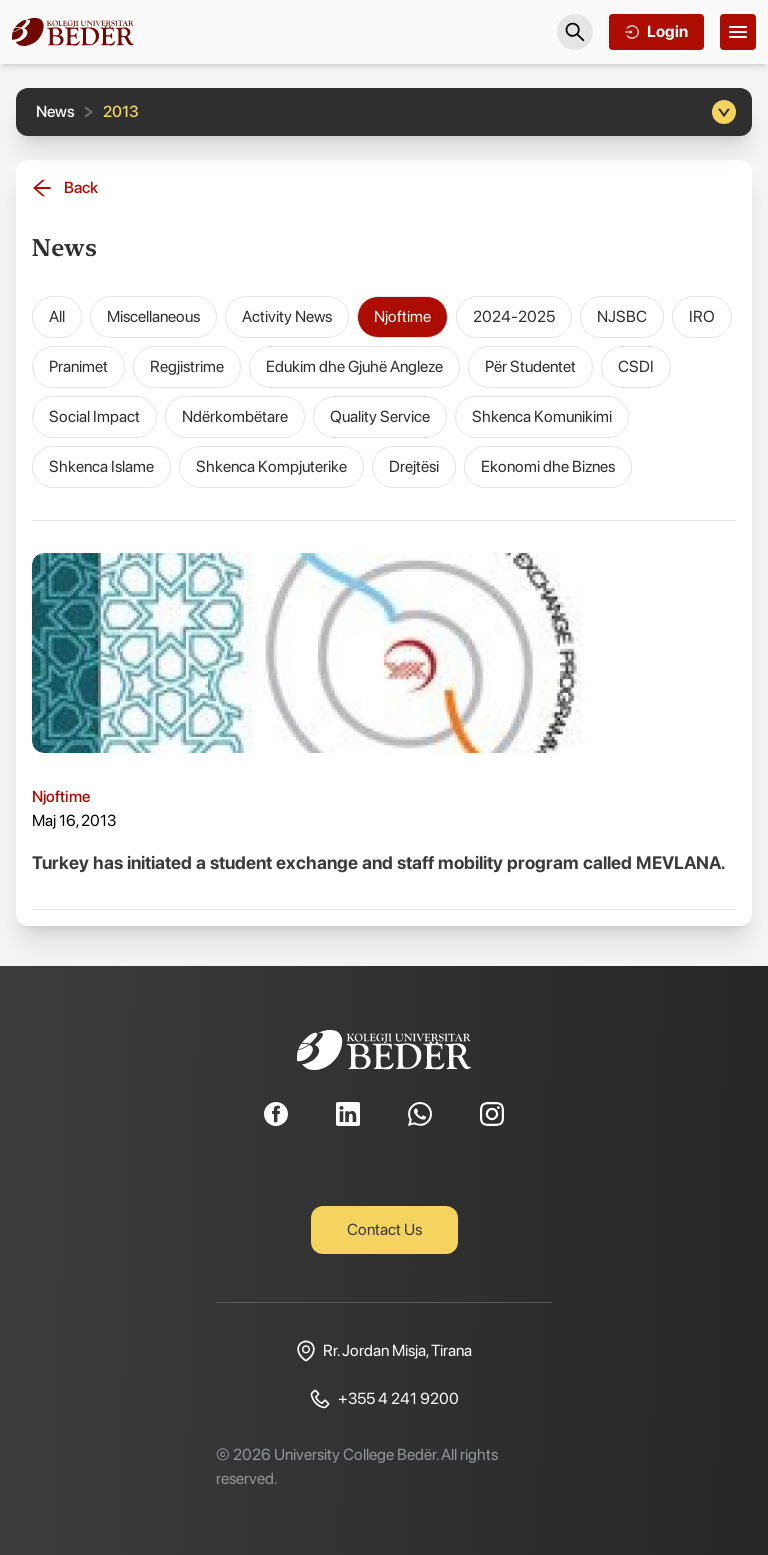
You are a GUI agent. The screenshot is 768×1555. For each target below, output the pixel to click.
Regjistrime (187, 366)
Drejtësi (414, 466)
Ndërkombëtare (235, 416)
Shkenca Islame (101, 466)
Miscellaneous (153, 316)
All (57, 316)
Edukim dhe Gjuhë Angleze (354, 366)
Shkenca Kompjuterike (271, 466)
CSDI (636, 366)
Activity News (287, 316)
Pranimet (78, 366)
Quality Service (380, 416)
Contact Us (384, 1229)
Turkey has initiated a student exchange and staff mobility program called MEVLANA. (378, 862)
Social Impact (94, 416)
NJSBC (622, 316)
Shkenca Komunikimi (542, 416)
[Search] (575, 32)
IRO (702, 316)
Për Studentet (530, 366)
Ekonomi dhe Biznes (548, 466)
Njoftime (402, 316)
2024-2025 (514, 316)
